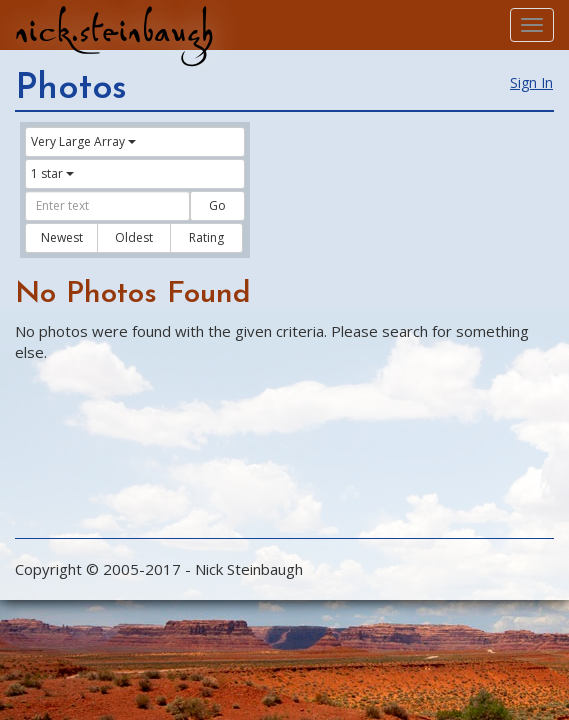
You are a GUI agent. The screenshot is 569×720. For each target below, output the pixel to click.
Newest (62, 237)
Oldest (134, 237)
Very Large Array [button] (83, 141)
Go (217, 205)
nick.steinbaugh (114, 31)
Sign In (531, 82)
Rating (206, 237)
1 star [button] (52, 173)
